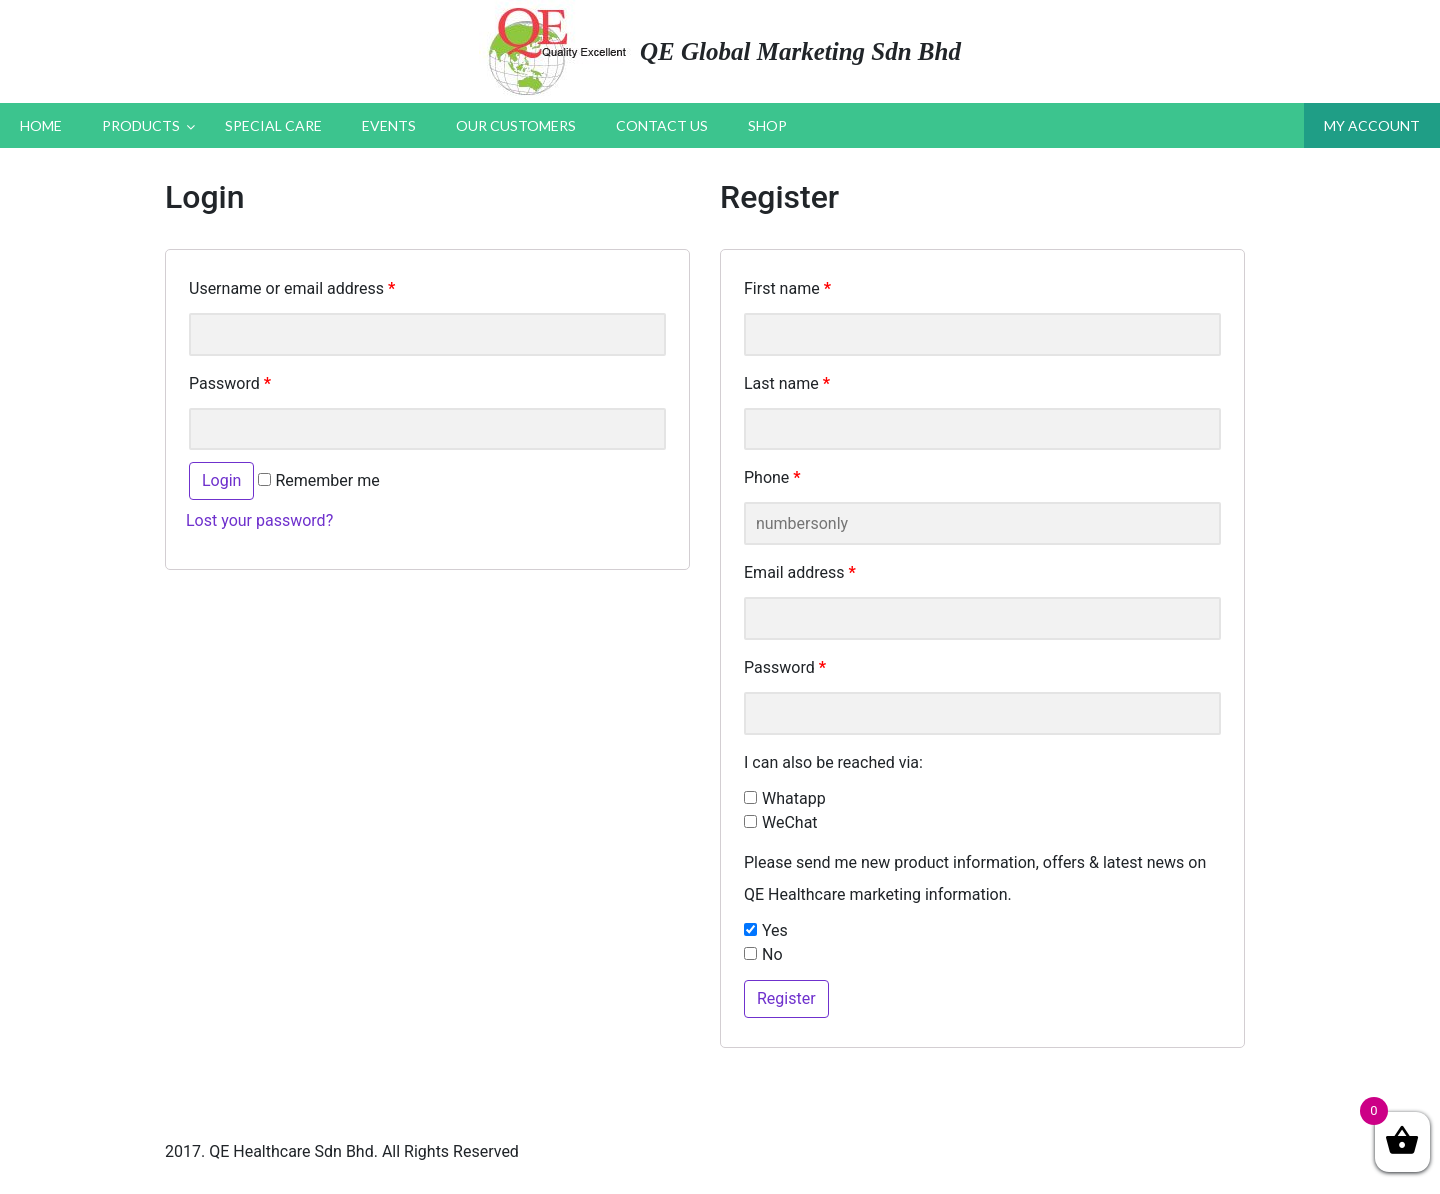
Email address (800, 572)
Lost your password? (259, 520)
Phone (772, 477)
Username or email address (292, 288)
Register (786, 998)
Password (230, 383)
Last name (787, 383)
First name (787, 288)
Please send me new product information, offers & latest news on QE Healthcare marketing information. (975, 878)
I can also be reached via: (833, 762)
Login (221, 480)
